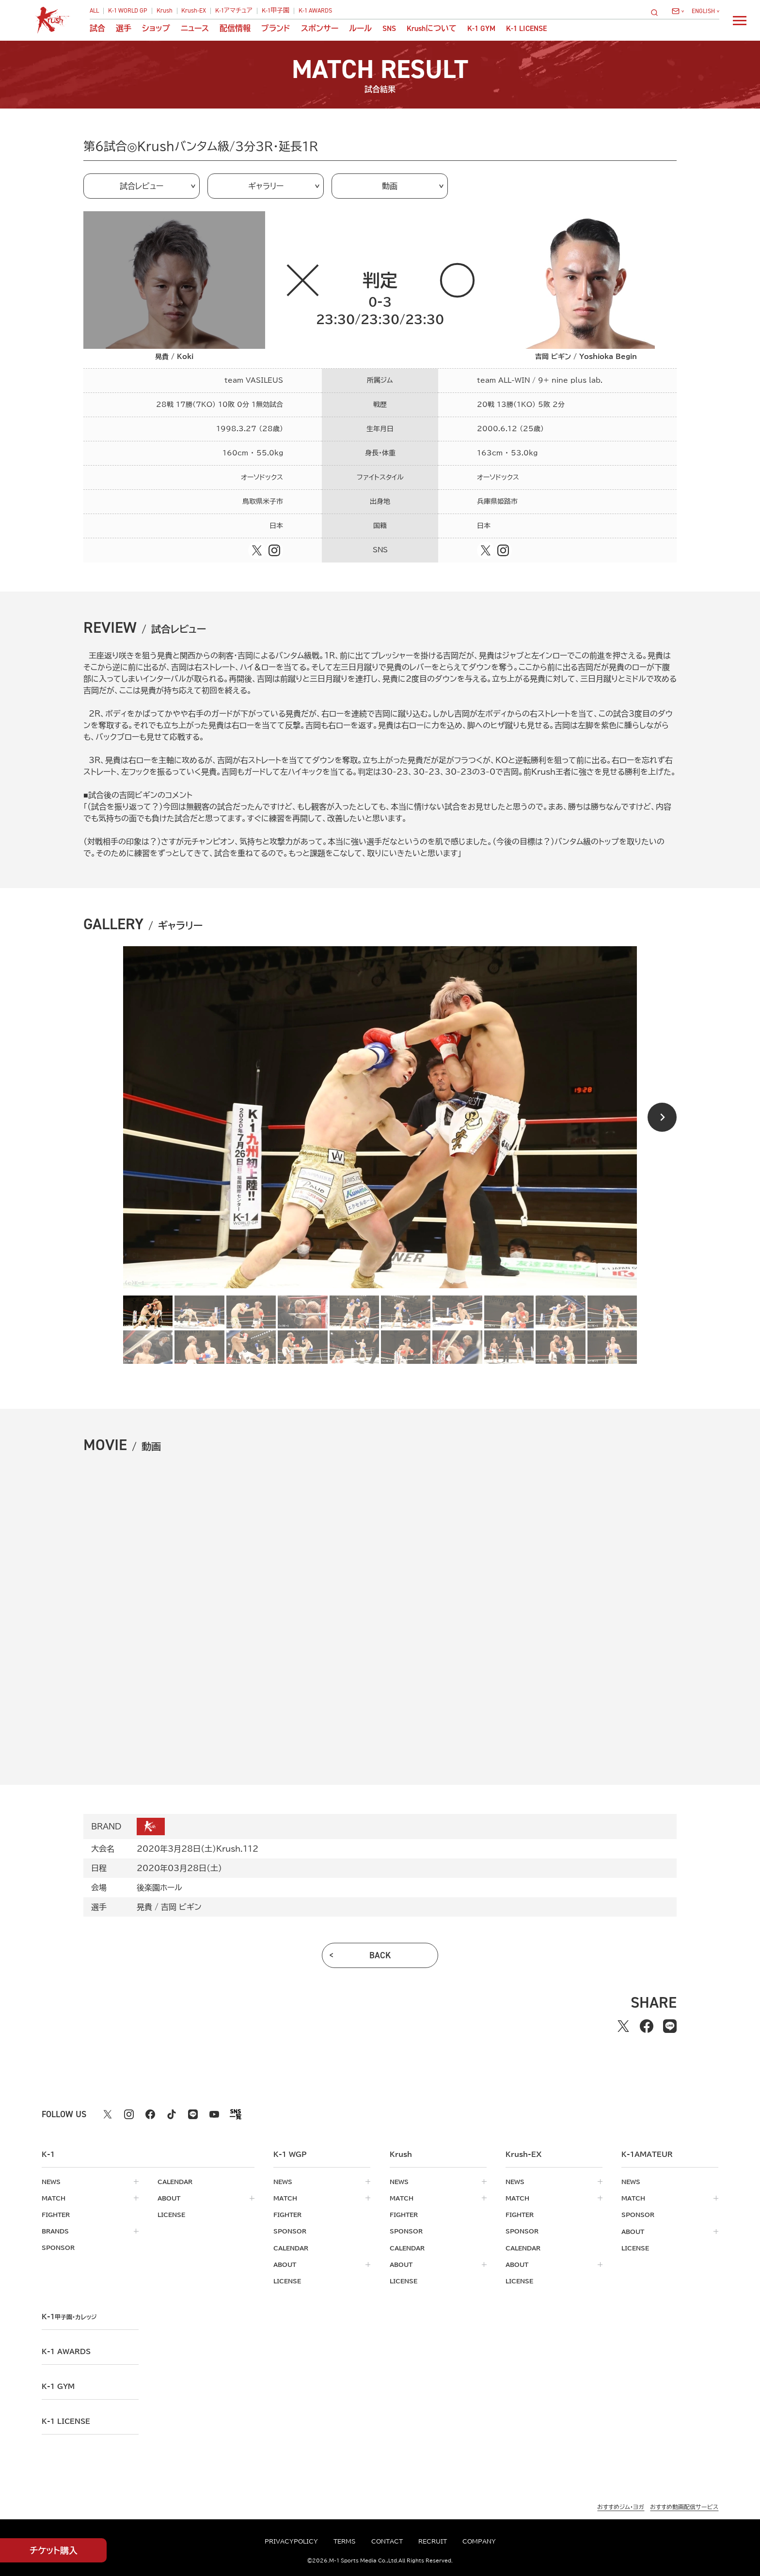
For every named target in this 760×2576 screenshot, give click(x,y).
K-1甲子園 (275, 11)
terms (344, 2541)
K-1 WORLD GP (127, 11)
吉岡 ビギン (181, 1907)
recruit (432, 2541)
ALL (94, 11)
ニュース (195, 28)
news (51, 2182)
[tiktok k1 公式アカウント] (171, 2114)
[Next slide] (662, 1117)
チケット (54, 2550)
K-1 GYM (481, 28)
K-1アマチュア (234, 11)
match (53, 2198)
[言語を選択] (705, 11)
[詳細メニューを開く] (739, 20)
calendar (175, 2182)
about (169, 2198)
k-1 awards (66, 2350)
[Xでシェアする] (623, 2026)
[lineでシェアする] (669, 2026)
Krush (165, 11)
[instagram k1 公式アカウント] (129, 2114)
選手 (123, 28)
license (171, 2214)
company (479, 2541)
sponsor (58, 2247)
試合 (97, 28)
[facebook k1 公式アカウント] (150, 2114)
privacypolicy (291, 2541)
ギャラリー (266, 186)
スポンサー (319, 28)
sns (389, 28)
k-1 (71, 2315)
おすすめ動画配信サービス (684, 2505)
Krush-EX (193, 11)
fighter (56, 2214)
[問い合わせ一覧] (678, 11)
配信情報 (235, 28)
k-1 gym (58, 2385)
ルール (360, 28)
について (432, 28)
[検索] (657, 12)
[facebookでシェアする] (646, 2026)
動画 (389, 186)
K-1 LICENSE (526, 28)
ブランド (275, 28)
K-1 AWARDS (315, 11)
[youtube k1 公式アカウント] (214, 2114)
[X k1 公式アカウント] (107, 2114)
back (380, 1955)
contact (387, 2541)
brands (55, 2231)
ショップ (156, 28)
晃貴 (144, 1907)
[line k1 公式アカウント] (193, 2114)
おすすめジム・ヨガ (620, 2505)
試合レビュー (141, 186)
